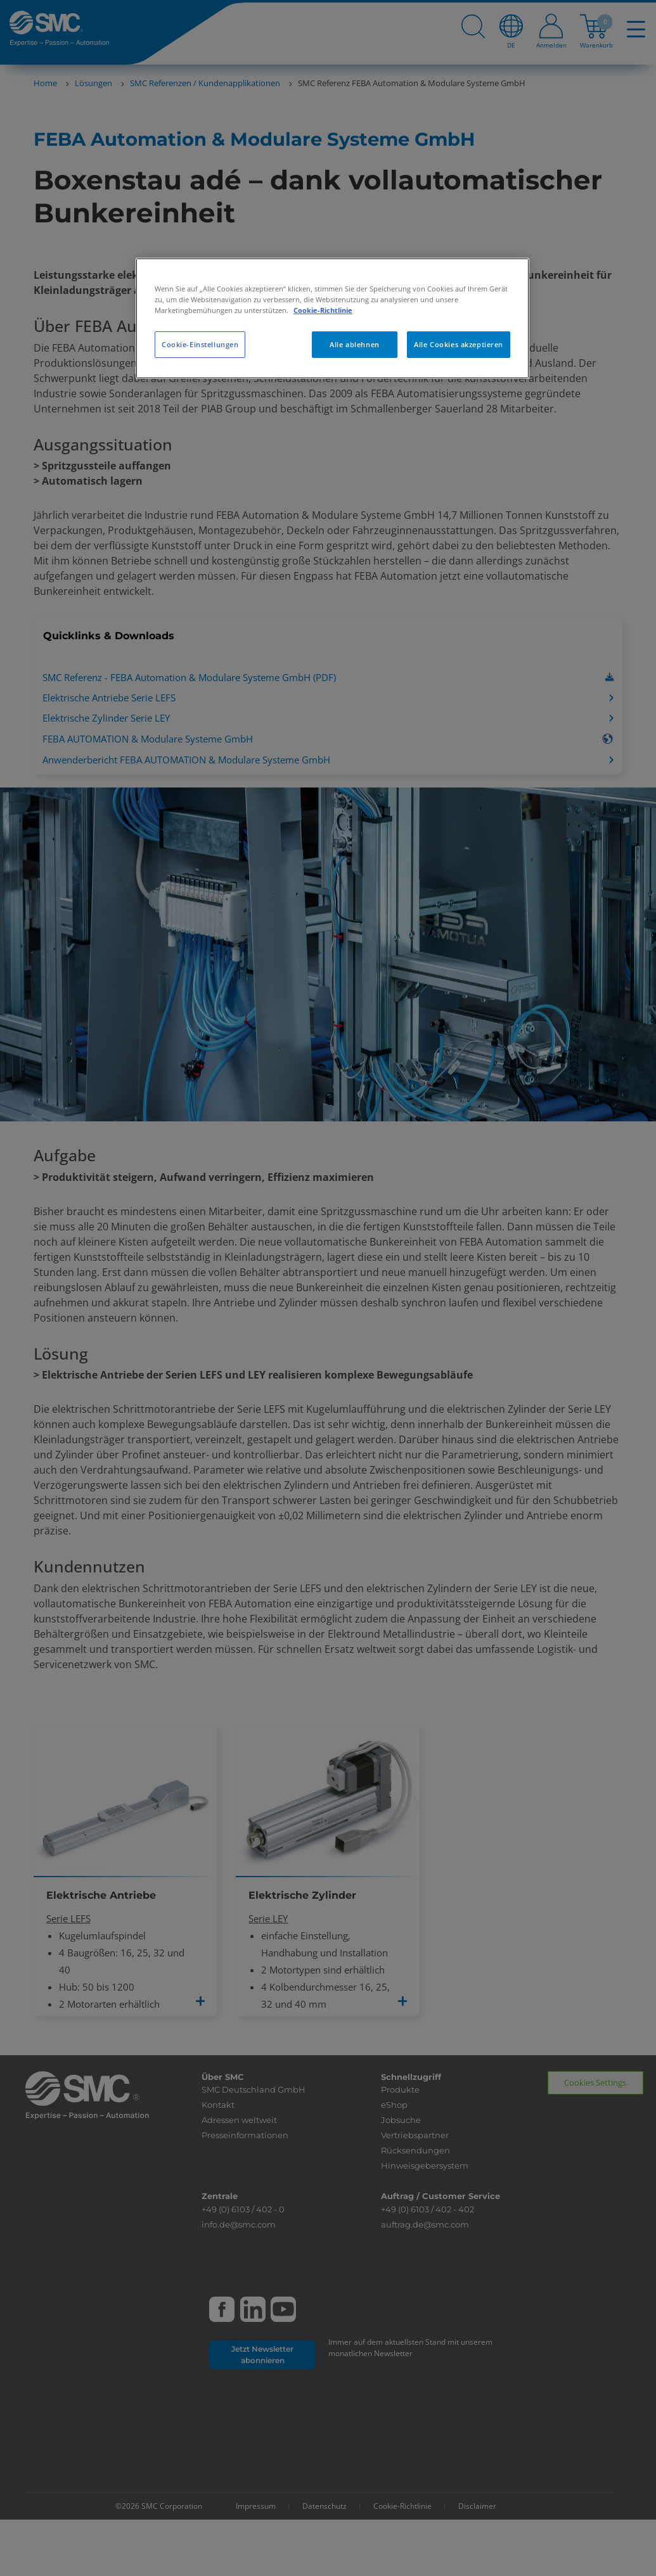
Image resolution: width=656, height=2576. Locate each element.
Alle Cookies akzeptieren (458, 344)
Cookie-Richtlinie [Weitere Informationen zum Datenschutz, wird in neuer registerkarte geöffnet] (322, 310)
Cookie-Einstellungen (200, 344)
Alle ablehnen (354, 344)
